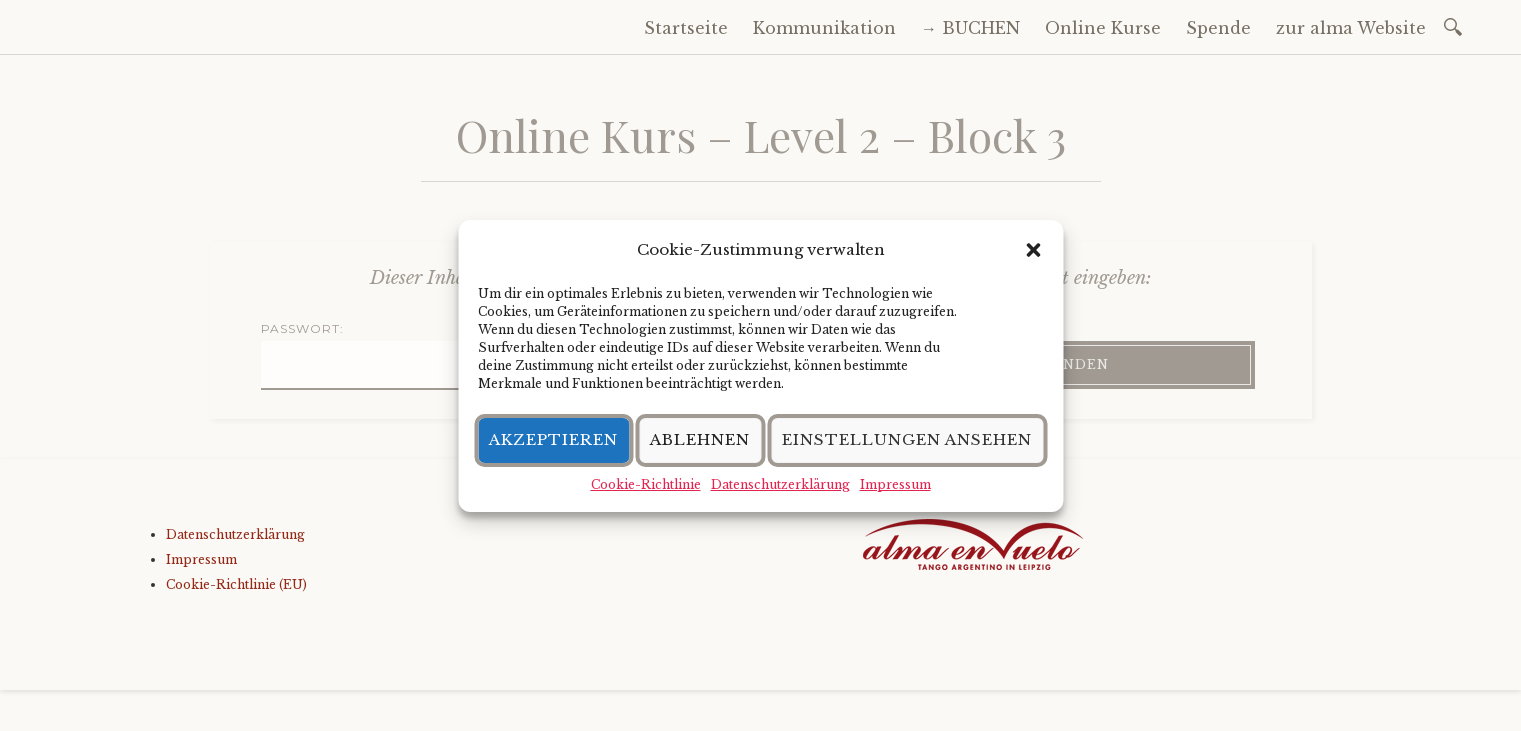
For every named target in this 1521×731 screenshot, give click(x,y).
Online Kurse (1103, 28)
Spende (1218, 28)
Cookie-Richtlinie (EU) (236, 584)
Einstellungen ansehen (907, 439)
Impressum (895, 484)
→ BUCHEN (970, 28)
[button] (1033, 250)
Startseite (686, 28)
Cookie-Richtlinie (646, 484)
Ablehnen (700, 439)
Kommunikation (824, 28)
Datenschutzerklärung (780, 484)
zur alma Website (1351, 28)
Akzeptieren (553, 439)
